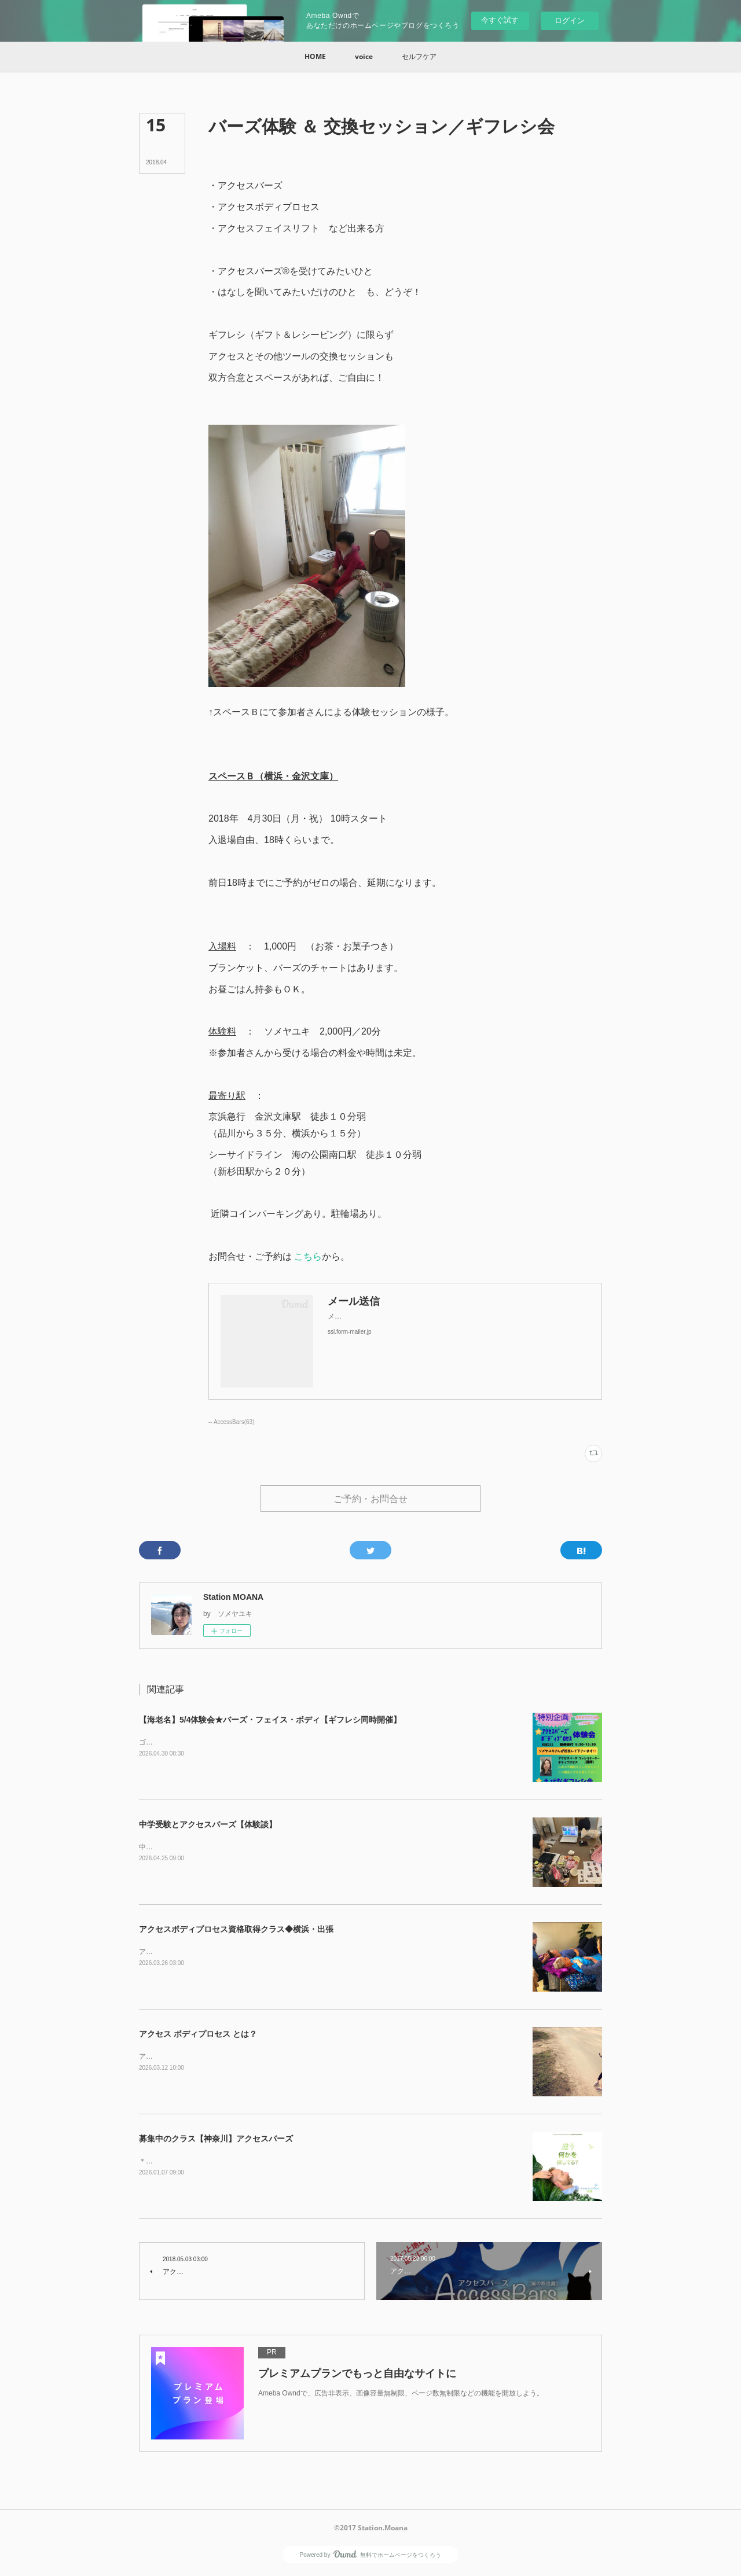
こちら (308, 1256)
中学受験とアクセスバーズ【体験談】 (208, 1825)
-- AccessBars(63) (231, 1422)
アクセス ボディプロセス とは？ (198, 2035)
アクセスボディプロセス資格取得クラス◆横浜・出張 (236, 1930)
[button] (315, 57)
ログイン (570, 20)
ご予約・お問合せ (370, 1499)
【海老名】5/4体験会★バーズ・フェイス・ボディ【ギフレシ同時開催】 (270, 1720)
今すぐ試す (500, 20)
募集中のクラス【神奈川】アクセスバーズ (216, 2139)
